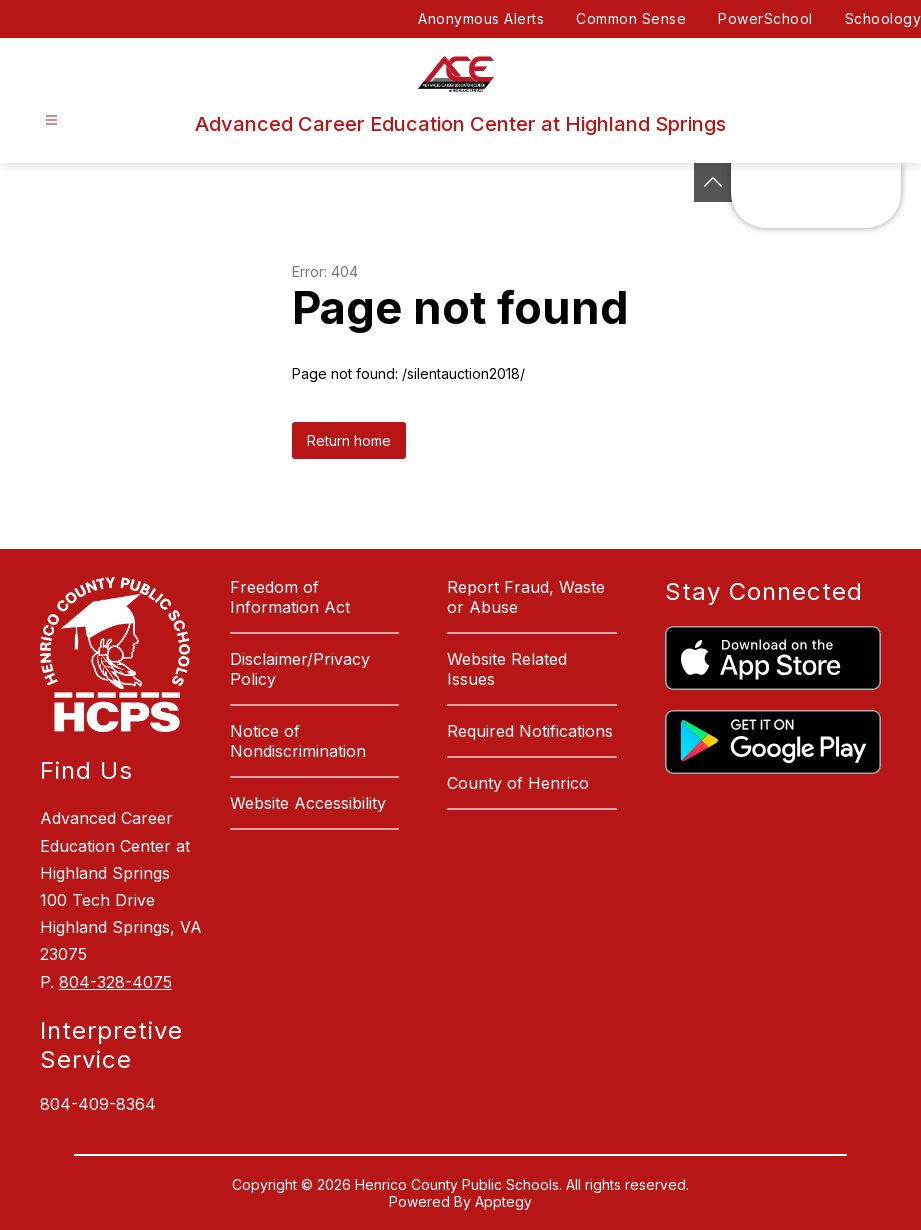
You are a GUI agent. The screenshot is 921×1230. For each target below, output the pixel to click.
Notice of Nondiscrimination (298, 741)
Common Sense (631, 18)
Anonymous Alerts (481, 18)
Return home (349, 440)
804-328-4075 (115, 982)
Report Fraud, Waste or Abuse (526, 597)
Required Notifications (530, 731)
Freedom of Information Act (290, 597)
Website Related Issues (507, 669)
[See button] (713, 182)
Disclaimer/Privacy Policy (300, 669)
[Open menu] (51, 120)
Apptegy (503, 1201)
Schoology (883, 18)
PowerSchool (765, 18)
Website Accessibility (308, 803)
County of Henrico (518, 783)
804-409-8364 (98, 1104)
